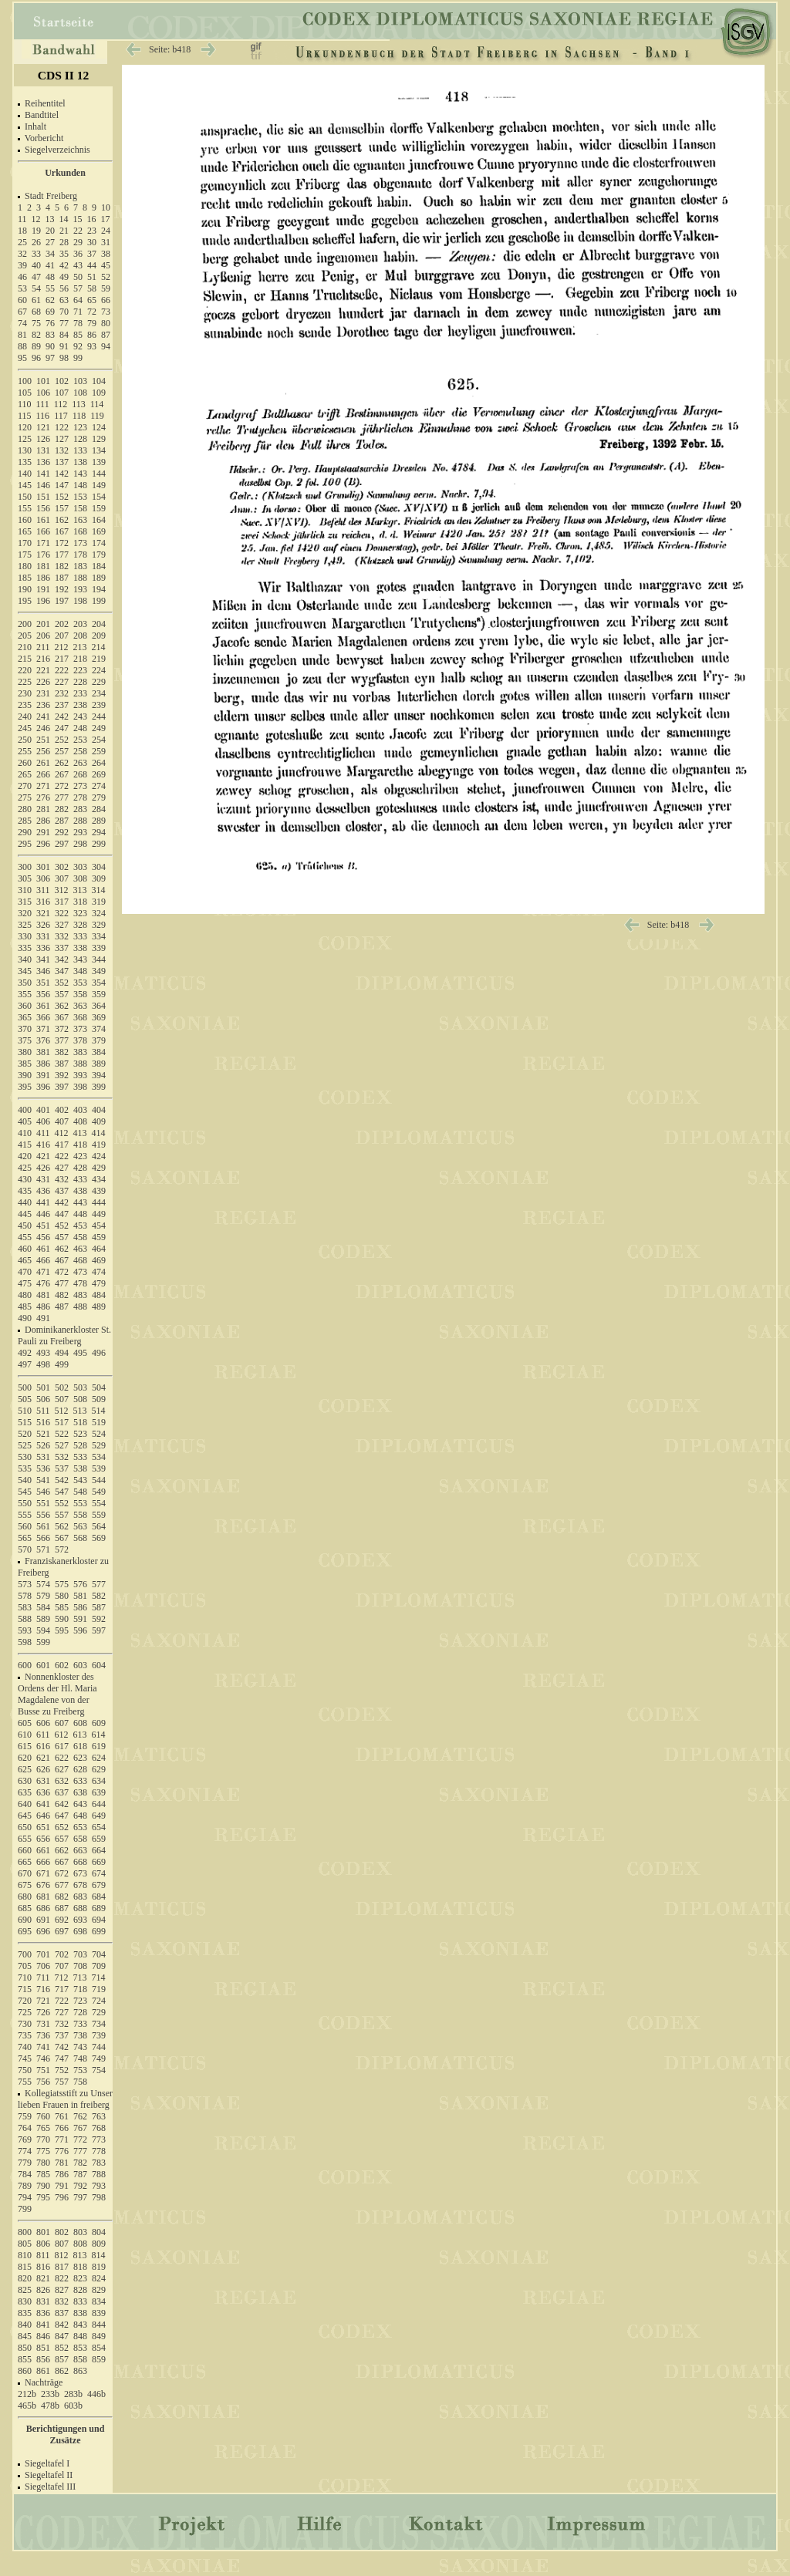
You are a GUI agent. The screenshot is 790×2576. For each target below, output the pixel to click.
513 (80, 1410)
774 (25, 2151)
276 (43, 797)
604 (99, 1665)
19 (36, 230)
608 (80, 1723)
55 (50, 288)
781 (62, 2162)
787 (80, 2174)
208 (80, 635)
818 (80, 2266)
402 (62, 1109)
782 (80, 2162)
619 (99, 1746)
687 (62, 1908)
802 (62, 2232)
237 (62, 705)
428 (80, 1167)
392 (62, 1075)
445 (25, 1214)
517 (62, 1422)
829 (99, 2289)
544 (99, 1480)
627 (62, 1769)
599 (43, 1642)
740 (25, 2047)
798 (99, 2197)
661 (43, 1850)
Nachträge (43, 2382)
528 (80, 1445)
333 (80, 936)
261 (43, 762)
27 (50, 242)
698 (80, 1931)
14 (64, 219)
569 (99, 1537)
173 (80, 543)
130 (25, 450)
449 (99, 1214)
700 (25, 1954)
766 (62, 2128)
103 (80, 381)
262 (62, 762)
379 (99, 1040)
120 (25, 427)
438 (80, 1190)
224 (99, 670)
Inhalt (35, 126)
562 (62, 1526)
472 (62, 1271)
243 (80, 716)
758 (80, 2081)
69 (50, 311)
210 (25, 647)
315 (25, 901)
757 (62, 2081)
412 (62, 1133)
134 (99, 450)
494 (62, 1352)
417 (62, 1144)
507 (62, 1399)
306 (43, 878)
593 (25, 1630)
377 (62, 1040)
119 (97, 415)
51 (91, 276)
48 (50, 276)
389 (99, 1063)
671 (43, 1873)
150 (25, 496)
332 (62, 936)
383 (80, 1052)
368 (80, 1017)
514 (99, 1410)
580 (62, 1595)
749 (99, 2058)
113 (79, 404)
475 (25, 1283)
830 (25, 2301)
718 (80, 1989)
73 (105, 311)
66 (105, 300)
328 (80, 924)
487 (62, 1306)
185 (25, 577)
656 (43, 1838)
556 (43, 1514)
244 (99, 716)
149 (99, 485)
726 (43, 2012)
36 (78, 253)
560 (25, 1526)
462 (62, 1248)
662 (62, 1850)
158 (80, 508)
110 (25, 404)
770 (43, 2139)
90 (50, 346)
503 (80, 1387)
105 (25, 392)
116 (43, 415)
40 (36, 265)
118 (79, 415)
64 (78, 300)
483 (80, 1295)
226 (43, 681)
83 (50, 334)
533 (80, 1457)
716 (43, 1989)
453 (80, 1225)
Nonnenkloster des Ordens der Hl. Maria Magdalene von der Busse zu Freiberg (57, 1694)
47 (36, 276)
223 (80, 670)
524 (99, 1433)
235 (25, 705)
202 (62, 624)
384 (99, 1052)
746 (43, 2058)
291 (43, 832)
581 (80, 1595)
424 (99, 1156)
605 (25, 1723)
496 (99, 1352)
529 (99, 1445)
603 (80, 1665)
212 (62, 647)
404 (99, 1109)
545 (25, 1491)
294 (99, 832)
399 (99, 1086)
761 (62, 2116)
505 (25, 1399)
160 (25, 519)
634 (99, 1780)
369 (99, 1017)
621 (43, 1757)
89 (36, 346)
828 (80, 2289)
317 (62, 901)
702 (62, 1954)
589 (43, 1618)
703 (80, 1954)
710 (25, 1977)
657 (62, 1838)
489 (99, 1306)
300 (25, 866)
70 (64, 311)
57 (78, 288)
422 (62, 1156)
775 (43, 2151)
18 (22, 230)
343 (80, 959)
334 (99, 936)
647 (62, 1815)
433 (80, 1179)
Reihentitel (45, 103)
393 (80, 1075)
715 (25, 1989)
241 (43, 716)
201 (43, 624)
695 (25, 1931)
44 (91, 265)
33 (36, 253)
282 (62, 809)
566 (43, 1537)
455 (25, 1237)
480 (25, 1295)
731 (43, 2023)
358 (80, 994)
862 (62, 2370)
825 (25, 2289)
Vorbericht (44, 138)
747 (62, 2058)
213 (80, 647)
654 (99, 1827)
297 (62, 843)
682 (62, 1896)
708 (80, 1966)
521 (43, 1433)
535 (25, 1468)
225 (25, 681)
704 (99, 1954)
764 (25, 2128)
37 (91, 253)
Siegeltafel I (47, 2463)
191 (43, 589)
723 (80, 2000)
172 (62, 543)
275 (25, 797)
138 (80, 462)
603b (73, 2405)
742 (62, 2047)
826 (43, 2289)
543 (80, 1480)
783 (99, 2162)
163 (80, 519)
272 (62, 786)
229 (99, 681)
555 (25, 1514)
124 (99, 427)
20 (50, 230)
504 (99, 1387)
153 (80, 496)
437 (62, 1190)
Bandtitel (42, 115)
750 (25, 2070)
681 (43, 1896)
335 (25, 947)
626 (43, 1769)
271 (43, 786)
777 (80, 2151)
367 (62, 1017)
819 (99, 2266)
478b (50, 2405)
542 (62, 1480)
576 (80, 1584)
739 (99, 2035)
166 (43, 531)
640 (25, 1804)
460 (25, 1248)
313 (80, 890)
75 (36, 323)
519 (99, 1422)
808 (80, 2243)
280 (25, 809)
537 (62, 1468)
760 (43, 2116)
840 (25, 2324)
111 (42, 404)
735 (25, 2035)
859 (99, 2359)
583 (25, 1607)
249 (99, 728)
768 (99, 2128)
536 (43, 1468)
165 (25, 531)
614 (99, 1734)
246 (43, 728)
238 (80, 705)
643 (80, 1804)
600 (25, 1665)
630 (25, 1780)
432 (62, 1179)
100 (25, 381)
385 (25, 1063)
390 (25, 1075)
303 (80, 866)
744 (99, 2047)
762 (80, 2116)
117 (61, 415)
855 (25, 2359)
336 (43, 947)
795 (43, 2197)
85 (78, 334)
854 (99, 2347)
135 (25, 462)
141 (43, 473)
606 (43, 1723)
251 (43, 739)
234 (99, 693)
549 (99, 1491)
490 (25, 1318)
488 (80, 1306)
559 (99, 1514)
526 (43, 1445)
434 (99, 1179)
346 (43, 971)
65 (91, 300)
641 (43, 1804)
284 (99, 809)
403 (80, 1109)
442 (62, 1202)
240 (25, 716)
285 (25, 820)
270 (25, 786)
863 (80, 2370)
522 (62, 1433)
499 (62, 1364)
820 (25, 2278)
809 (99, 2243)
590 (62, 1618)
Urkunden (65, 172)
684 (99, 1896)
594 (43, 1630)
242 (62, 716)
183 (80, 566)
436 (43, 1190)
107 (62, 392)
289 (99, 820)
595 (62, 1630)
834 (99, 2301)
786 (62, 2174)
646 (43, 1815)
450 (25, 1225)
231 (43, 693)
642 (62, 1804)
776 (62, 2151)
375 (25, 1040)
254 (99, 739)
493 (43, 1352)
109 (99, 392)
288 (80, 820)
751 (43, 2070)
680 (25, 1896)
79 (91, 323)
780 (43, 2162)
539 (99, 1468)
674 (99, 1873)
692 (62, 1919)
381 (43, 1052)
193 (80, 589)
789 (25, 2185)
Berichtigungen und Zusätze (65, 2434)
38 (105, 253)
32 (22, 253)
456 (43, 1237)
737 (62, 2035)
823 (80, 2278)
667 (62, 1861)
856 (43, 2359)
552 (62, 1503)
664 (99, 1850)
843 (80, 2324)
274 (99, 786)
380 (25, 1052)
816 (43, 2266)
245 (25, 728)
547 (62, 1491)
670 (25, 1873)
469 (99, 1260)
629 (99, 1769)
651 (43, 1827)
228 (80, 681)
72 (91, 311)
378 (80, 1040)
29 (78, 242)
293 (80, 832)
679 (99, 1885)
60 (22, 300)
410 (25, 1133)
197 (62, 600)
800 (25, 2232)
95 (22, 357)
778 (99, 2151)
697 (62, 1931)
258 (80, 751)
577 (99, 1584)
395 (25, 1086)
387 (62, 1063)
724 (99, 2000)
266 (43, 774)
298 (80, 843)
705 (25, 1966)
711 (43, 1977)
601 (43, 1665)
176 (43, 554)
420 (25, 1156)
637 (62, 1792)
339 (99, 947)
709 (99, 1966)
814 (99, 2255)
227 (62, 681)
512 (62, 1410)
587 (99, 1607)
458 (80, 1237)
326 (43, 924)
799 (25, 2208)
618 (80, 1746)
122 (62, 427)
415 (25, 1144)
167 (62, 531)
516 (43, 1422)
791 (62, 2185)
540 (25, 1480)
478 (80, 1283)
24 (105, 230)
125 (25, 438)
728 (80, 2012)
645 (25, 1815)
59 (105, 288)
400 (25, 1109)
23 (91, 230)
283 (80, 809)
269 (99, 774)
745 (25, 2058)
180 (25, 566)
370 (25, 1028)
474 (99, 1271)
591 (80, 1618)
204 (99, 624)
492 (25, 1352)
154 (99, 496)
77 (64, 323)
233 (80, 693)
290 (25, 832)
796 (62, 2197)
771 (62, 2139)
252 (62, 739)
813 (80, 2255)
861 (43, 2370)
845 (25, 2336)
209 (99, 635)
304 (99, 866)
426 (43, 1167)
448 (80, 1214)
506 (43, 1399)
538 (80, 1468)
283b (73, 2394)
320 (25, 913)
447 (62, 1214)
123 (80, 427)
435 (25, 1190)
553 (80, 1503)
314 (99, 890)
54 (36, 288)
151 (43, 496)
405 (25, 1121)
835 (25, 2313)
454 (99, 1225)
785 (43, 2174)
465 (25, 1260)
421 (43, 1156)
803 (80, 2232)
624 (99, 1757)
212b (27, 2394)
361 (43, 1005)
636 (43, 1792)
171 (43, 543)
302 (62, 866)
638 (80, 1792)
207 (62, 635)
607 (62, 1723)
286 (43, 820)
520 (25, 1433)
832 (62, 2301)
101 (43, 381)
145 (25, 485)
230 (25, 693)
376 (43, 1040)
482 (62, 1295)
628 (80, 1769)
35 (64, 253)
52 (105, 276)
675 (25, 1885)
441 (43, 1202)
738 (80, 2035)
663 (80, 1850)
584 (43, 1607)
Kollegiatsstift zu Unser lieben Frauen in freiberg (65, 2099)
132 (62, 450)
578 (25, 1595)
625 (25, 1769)
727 (62, 2012)
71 (78, 311)
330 (25, 936)
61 (36, 300)
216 (43, 658)
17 (105, 219)
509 (99, 1399)
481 (43, 1295)
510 (25, 1410)
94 (105, 346)
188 (80, 577)
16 (91, 219)
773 (99, 2139)
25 (22, 242)
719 (99, 1989)
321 (43, 913)
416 (43, 1144)
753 (80, 2070)
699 (99, 1931)
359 (99, 994)
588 (25, 1618)
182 (62, 566)
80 (105, 323)
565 (25, 1537)
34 (50, 253)
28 (64, 242)
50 (78, 276)
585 (62, 1607)
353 (80, 982)
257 (62, 751)
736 (43, 2035)
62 (50, 300)
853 (80, 2347)
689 (99, 1908)
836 (43, 2313)
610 (25, 1734)
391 (43, 1075)
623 (80, 1757)
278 (80, 797)
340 (25, 959)
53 (22, 288)
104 (99, 381)
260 (25, 762)
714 (99, 1977)
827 (62, 2289)
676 (43, 1885)
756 (43, 2081)
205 (25, 635)
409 (99, 1121)
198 (80, 600)
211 (43, 647)
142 (62, 473)
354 (99, 982)
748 (80, 2058)
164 (99, 519)
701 (43, 1954)
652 (62, 1827)
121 (43, 427)
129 (99, 438)
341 (43, 959)
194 (99, 589)
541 (43, 1480)
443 (80, 1202)
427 (62, 1167)
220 (25, 670)
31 (105, 242)
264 (99, 762)
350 (25, 982)
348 (80, 971)
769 (25, 2139)
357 (62, 994)
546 (43, 1491)
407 (62, 1121)
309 (99, 878)
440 (25, 1202)
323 (80, 913)
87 (105, 334)
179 (99, 554)
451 (43, 1225)
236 (43, 705)
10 (105, 207)
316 (43, 901)
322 (62, 913)
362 (62, 1005)
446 (43, 1214)
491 (43, 1318)
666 (43, 1861)
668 (80, 1861)
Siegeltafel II (49, 2475)
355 (25, 994)
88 (22, 346)
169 (99, 531)
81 (22, 334)
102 (62, 381)
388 (80, 1063)
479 (99, 1283)
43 (78, 265)
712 (62, 1977)
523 (80, 1433)
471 (43, 1271)
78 (78, 323)
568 (80, 1537)
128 (80, 438)
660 (25, 1850)
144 (99, 473)
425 (25, 1167)
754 (99, 2070)
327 (62, 924)
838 (80, 2313)
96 (36, 357)
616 (43, 1746)
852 (62, 2347)
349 (99, 971)
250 (25, 739)
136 (43, 462)
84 (64, 334)
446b (96, 2394)
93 (91, 346)
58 (91, 288)
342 (62, 959)
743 (80, 2047)
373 (80, 1028)
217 (62, 658)
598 (25, 1642)
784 (25, 2174)
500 (25, 1387)
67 (22, 311)
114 (97, 404)
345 (25, 971)
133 (80, 450)
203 (80, 624)
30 (91, 242)
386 (43, 1063)
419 (99, 1144)
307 (62, 878)
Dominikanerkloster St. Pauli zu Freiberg (64, 1335)
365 (25, 1017)
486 (43, 1306)
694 (99, 1919)
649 (99, 1815)
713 (80, 1977)
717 (62, 1989)
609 (99, 1723)
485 (25, 1306)
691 (43, 1919)
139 (99, 462)
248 (80, 728)
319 (99, 901)
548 (80, 1491)
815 (25, 2266)
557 (62, 1514)
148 (80, 485)
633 (80, 1780)
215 (25, 658)
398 (80, 1086)
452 (62, 1225)
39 (22, 265)
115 (25, 415)
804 (99, 2232)
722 (62, 2000)
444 (99, 1202)
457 (62, 1237)
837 (62, 2313)
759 (25, 2116)
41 (50, 265)
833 (80, 2301)
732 (62, 2023)
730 (25, 2023)
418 (80, 1144)
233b (50, 2394)
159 (99, 508)
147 (62, 485)
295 (25, 843)
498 (43, 1364)
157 (62, 508)
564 (99, 1526)
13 (50, 219)
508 (80, 1399)
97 (50, 357)
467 (62, 1260)
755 (25, 2081)
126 (43, 438)
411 (43, 1133)
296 (43, 843)
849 (99, 2336)
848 (80, 2336)
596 (80, 1630)
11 (22, 219)
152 (62, 496)
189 (99, 577)
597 (99, 1630)
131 (43, 450)
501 (43, 1387)
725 (25, 2012)
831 (43, 2301)
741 (43, 2047)
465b (27, 2405)
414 (99, 1133)
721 (43, 2000)
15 (78, 219)
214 (99, 647)
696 (43, 1931)
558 (80, 1514)
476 (43, 1283)
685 (25, 1908)
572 (62, 1549)
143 (80, 473)
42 (64, 265)
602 (62, 1665)
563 (80, 1526)
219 (99, 658)
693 (80, 1919)
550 (25, 1503)
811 (43, 2255)
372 (62, 1028)
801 (43, 2232)
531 (43, 1457)
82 (36, 334)
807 (62, 2243)
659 (99, 1838)
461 (43, 1248)
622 (62, 1757)
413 (80, 1133)
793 (99, 2185)
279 (99, 797)
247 (62, 728)
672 (62, 1873)
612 (62, 1734)
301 (43, 866)
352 (62, 982)
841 (43, 2324)
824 (99, 2278)
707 (62, 1966)
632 (62, 1780)
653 (80, 1827)
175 (25, 554)
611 (43, 1734)
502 (62, 1387)
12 (36, 219)
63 (64, 300)
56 (64, 288)
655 (25, 1838)
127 (62, 438)
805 (25, 2243)
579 (43, 1595)
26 (36, 242)
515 (25, 1422)
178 (80, 554)
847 (62, 2336)
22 (78, 230)
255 (25, 751)
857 (62, 2359)
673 (80, 1873)
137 (62, 462)
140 (25, 473)
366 (43, 1017)
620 (25, 1757)
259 (99, 751)
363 (80, 1005)
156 (43, 508)
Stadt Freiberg (51, 196)
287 (62, 820)
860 (25, 2370)
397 (62, 1086)
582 (99, 1595)
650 (25, 1827)
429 (99, 1167)
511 (43, 1410)
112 (61, 404)
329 (99, 924)
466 (43, 1260)
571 (43, 1549)
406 (43, 1121)
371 (43, 1028)
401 (43, 1109)
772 (80, 2139)
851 (43, 2347)
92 (78, 346)
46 (22, 276)
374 (99, 1028)
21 (64, 230)
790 (43, 2185)
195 (25, 600)
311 (43, 890)
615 (25, 1746)
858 (80, 2359)
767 (80, 2128)
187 (62, 577)
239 (99, 705)
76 (50, 323)
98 (64, 357)
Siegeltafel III (50, 2486)
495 (80, 1352)
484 (99, 1295)
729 (99, 2012)
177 (62, 554)
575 (62, 1584)
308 (80, 878)
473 (80, 1271)
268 (80, 774)
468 (80, 1260)
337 (62, 947)
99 (78, 357)
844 (99, 2324)
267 (62, 774)
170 (25, 543)
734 (99, 2023)
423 (80, 1156)
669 (99, 1861)
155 (25, 508)
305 (25, 878)
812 (62, 2255)
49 (64, 276)
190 (25, 589)
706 (43, 1966)
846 (43, 2336)
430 (25, 1179)
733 (80, 2023)
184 (99, 566)
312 (62, 890)
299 (99, 843)
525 (25, 1445)
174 (99, 543)
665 (25, 1861)
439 (99, 1190)
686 (43, 1908)
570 (25, 1549)
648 (80, 1815)
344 (99, 959)
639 (99, 1792)
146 (43, 485)
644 (99, 1804)
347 (62, 971)
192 (62, 589)
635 (25, 1792)
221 (43, 670)
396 (43, 1086)
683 (80, 1896)
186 (43, 577)
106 (43, 392)
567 (62, 1537)
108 (80, 392)
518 (80, 1422)
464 (99, 1248)
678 (80, 1885)
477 (62, 1283)
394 (99, 1075)
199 (99, 600)
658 (80, 1838)
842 (62, 2324)
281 (43, 809)
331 (43, 936)
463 (80, 1248)
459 (99, 1237)
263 (80, 762)
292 (62, 832)
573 (25, 1584)
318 (80, 901)
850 (25, 2347)
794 (25, 2197)
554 (99, 1503)
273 (80, 786)
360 (25, 1005)
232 (62, 693)
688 (80, 1908)
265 (25, 774)
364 (99, 1005)
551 (43, 1503)
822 (62, 2278)
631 (43, 1780)
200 (25, 624)
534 (99, 1457)
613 (80, 1734)
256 (43, 751)
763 (99, 2116)
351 (43, 982)
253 (80, 739)
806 (43, 2243)
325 (25, 924)
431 (43, 1179)
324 (99, 913)
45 (105, 265)
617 (62, 1746)
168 (80, 531)
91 (64, 346)
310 (25, 890)
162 (62, 519)
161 (43, 519)
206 (43, 635)
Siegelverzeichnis (57, 149)
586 (80, 1607)
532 (62, 1457)
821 (43, 2278)
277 (62, 797)
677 (62, 1885)
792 (80, 2185)
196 (43, 600)
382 (62, 1052)
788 (99, 2174)
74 (22, 323)
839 (99, 2313)
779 (25, 2162)
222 (62, 670)
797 (80, 2197)
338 (80, 947)
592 (99, 1618)
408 (80, 1121)
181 (43, 566)
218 (80, 658)
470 (25, 1271)
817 (62, 2266)
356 (43, 994)
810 (25, 2255)
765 (43, 2128)
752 (62, 2070)
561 (43, 1526)
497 (25, 1364)
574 (43, 1584)
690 (25, 1919)
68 (36, 311)
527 (62, 1445)
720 (25, 2000)
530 (25, 1457)
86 (91, 334)
